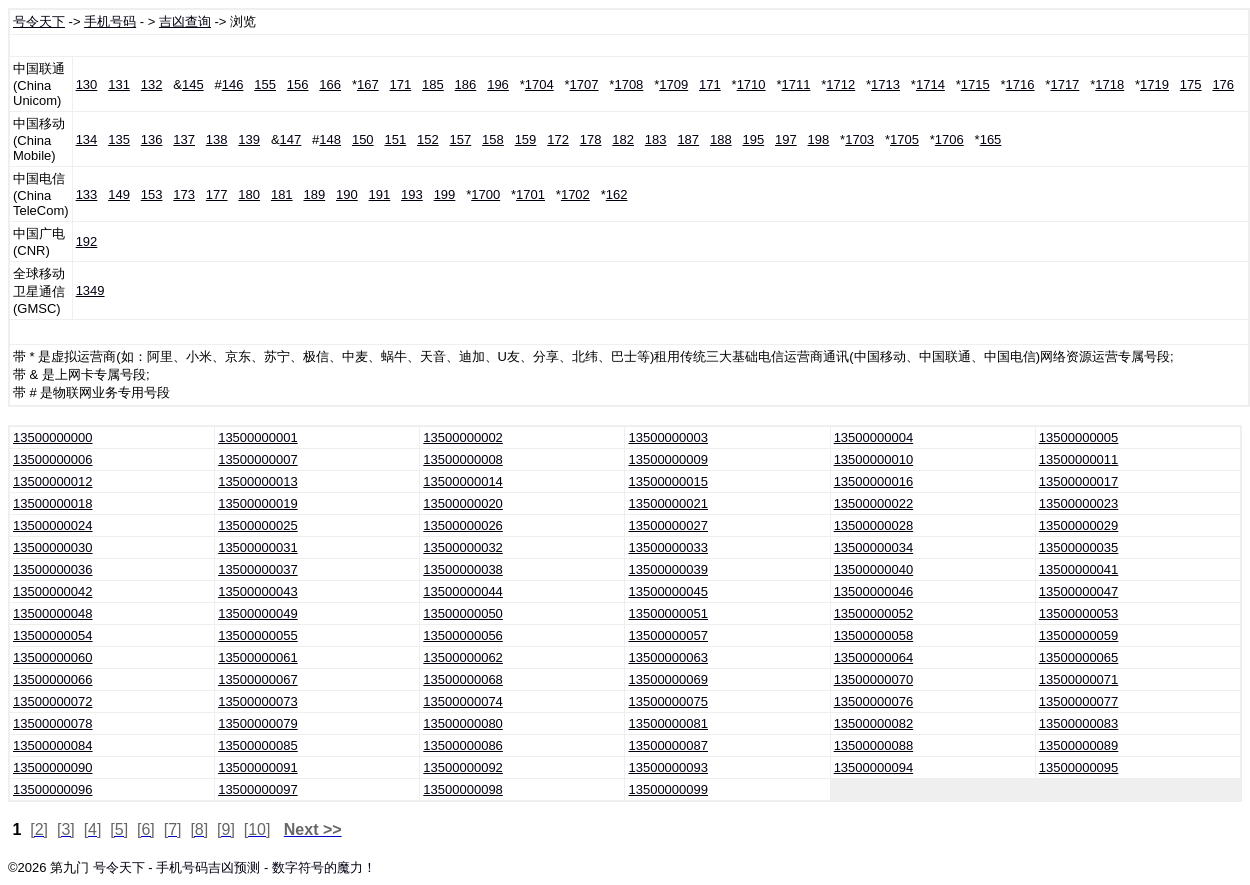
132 (152, 84)
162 (617, 194)
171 (401, 84)
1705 (904, 139)
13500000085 (258, 745)
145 (193, 84)
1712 (840, 84)
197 (786, 139)
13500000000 (53, 437)
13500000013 (258, 481)
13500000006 (53, 459)
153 (152, 194)
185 (433, 84)
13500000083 (1079, 723)
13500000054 (53, 635)
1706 (949, 139)
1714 (930, 84)
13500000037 (258, 569)
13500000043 (258, 591)
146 (233, 84)
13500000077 (1079, 701)
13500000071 (1079, 679)
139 (249, 139)
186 (466, 84)
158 (493, 139)
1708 (628, 84)
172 (558, 139)
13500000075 (668, 701)
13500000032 (463, 547)
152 (428, 139)
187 (688, 139)
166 (330, 84)
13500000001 (258, 437)
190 (347, 194)
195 (753, 139)
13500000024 (53, 525)
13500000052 (874, 613)
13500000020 (463, 503)
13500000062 (463, 657)
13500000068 (463, 679)
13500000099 (668, 789)
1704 (539, 84)
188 (721, 139)
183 (656, 139)
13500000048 (53, 613)
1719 (1154, 84)
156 (298, 84)
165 (991, 139)
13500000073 (258, 701)
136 (152, 139)
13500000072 (53, 701)
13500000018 (53, 503)
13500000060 (53, 657)
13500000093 (668, 767)
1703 (859, 139)
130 (87, 84)
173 (184, 194)
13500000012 (53, 481)
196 (498, 84)
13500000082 (874, 723)
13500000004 (874, 437)
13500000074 (463, 701)
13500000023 (1079, 503)
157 (461, 139)
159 (526, 139)
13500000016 (874, 481)
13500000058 (874, 635)
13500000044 (463, 591)
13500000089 (1079, 745)
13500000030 (53, 547)
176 (1223, 84)
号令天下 (39, 21)
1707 (584, 84)
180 (249, 194)
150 (363, 139)
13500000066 (53, 679)
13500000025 (258, 525)
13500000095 (1079, 767)
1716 (1020, 84)
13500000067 (258, 679)
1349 (90, 290)
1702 (575, 194)
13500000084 (53, 745)
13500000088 (874, 745)
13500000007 (258, 459)
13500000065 (1079, 657)
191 (380, 194)
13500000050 (463, 613)
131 (119, 84)
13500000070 (874, 679)
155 (265, 84)
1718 (1109, 84)
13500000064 (874, 657)
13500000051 (668, 613)
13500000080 (463, 723)
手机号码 (110, 21)
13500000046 (874, 591)
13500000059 (1079, 635)
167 (368, 84)
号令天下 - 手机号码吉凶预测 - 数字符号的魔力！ (234, 867)
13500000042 (53, 591)
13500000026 (463, 525)
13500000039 (668, 569)
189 (314, 194)
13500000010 (874, 459)
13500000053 (1079, 613)
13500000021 (668, 503)
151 (395, 139)
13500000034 (874, 547)
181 (282, 194)
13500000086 (463, 745)
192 (87, 241)
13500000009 (668, 459)
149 (119, 194)
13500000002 (463, 437)
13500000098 (463, 789)
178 (591, 139)
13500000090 (53, 767)
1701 (530, 194)
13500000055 (258, 635)
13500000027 (668, 525)
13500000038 (463, 569)
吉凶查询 (185, 21)
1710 (751, 84)
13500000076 (874, 701)
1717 (1064, 84)
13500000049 (258, 613)
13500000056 (463, 635)
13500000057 (668, 635)
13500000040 (874, 569)
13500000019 (258, 503)
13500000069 (668, 679)
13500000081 (668, 723)
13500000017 (1079, 481)
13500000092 (463, 767)
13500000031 (258, 547)
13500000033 (668, 547)
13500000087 (668, 745)
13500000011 (1079, 459)
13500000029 (1079, 525)
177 (217, 194)
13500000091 (258, 767)
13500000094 (874, 767)
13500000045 (668, 591)
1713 (885, 84)
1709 (673, 84)
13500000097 (258, 789)
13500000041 (1079, 569)
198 (819, 139)
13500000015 (668, 481)
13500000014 (463, 481)
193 (412, 194)
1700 (485, 194)
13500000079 (258, 723)
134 (87, 139)
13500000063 (668, 657)
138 (217, 139)
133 (87, 194)
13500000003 (668, 437)
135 (119, 139)
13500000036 (53, 569)
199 (445, 194)
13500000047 (1079, 591)
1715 (975, 84)
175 (1191, 84)
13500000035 (1079, 547)
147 (291, 139)
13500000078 (53, 723)
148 (330, 139)
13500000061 (258, 657)
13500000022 (874, 503)
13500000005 (1079, 437)
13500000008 (463, 459)
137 (184, 139)
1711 (795, 84)
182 (623, 139)
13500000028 (874, 525)
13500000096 (53, 789)
